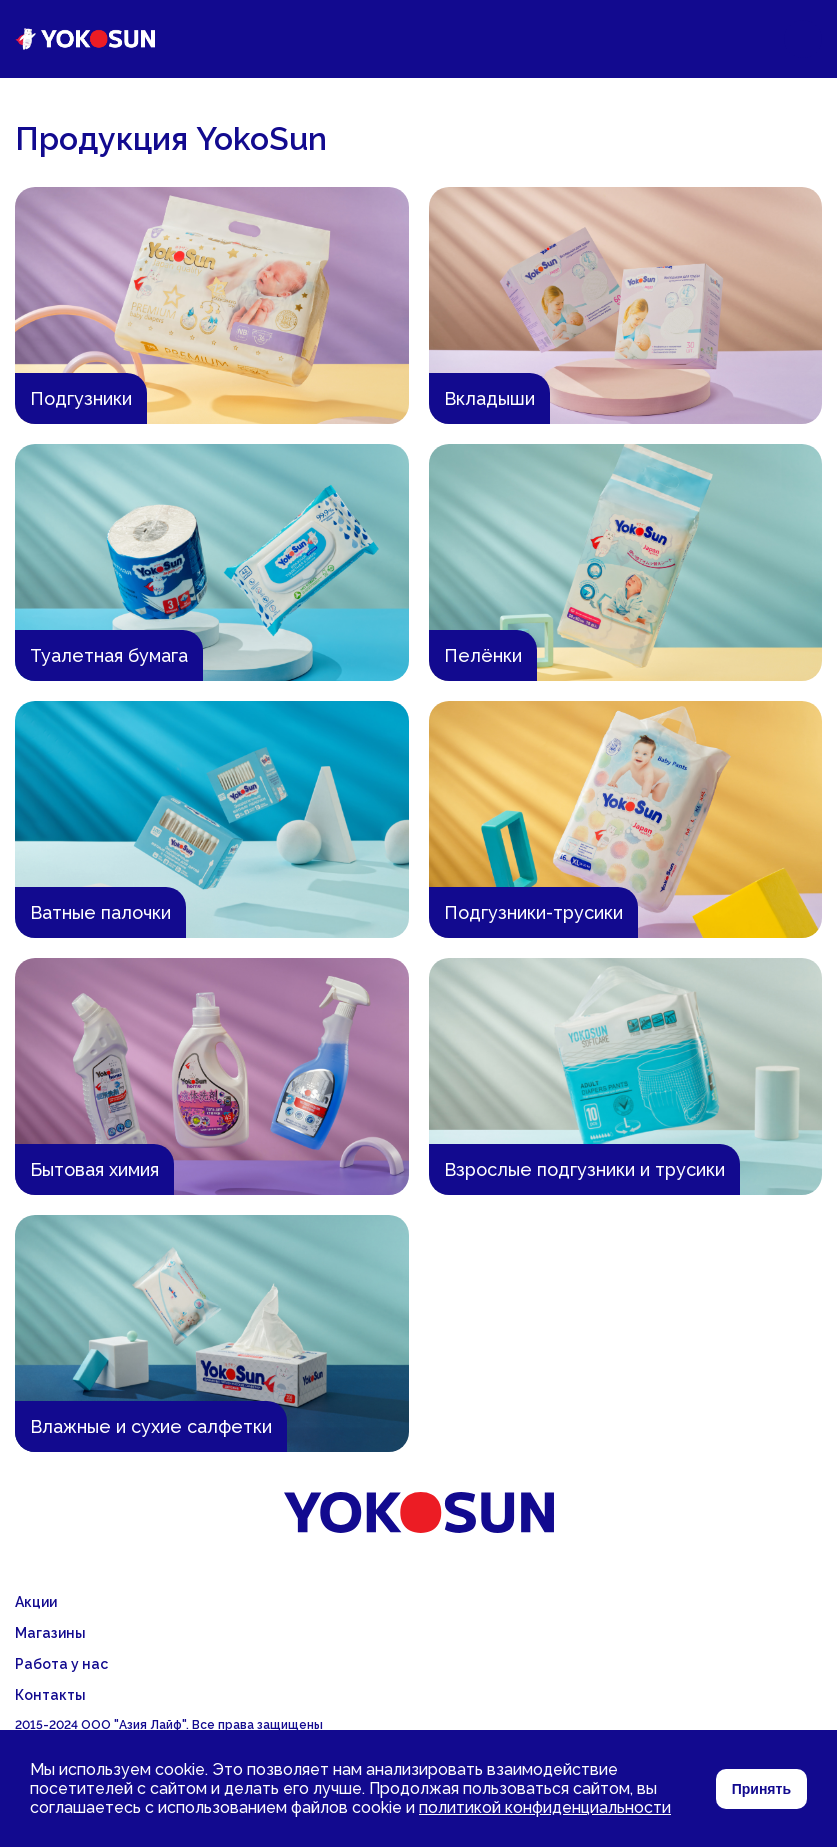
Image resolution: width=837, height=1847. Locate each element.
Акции (36, 1602)
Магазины (50, 1633)
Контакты (50, 1695)
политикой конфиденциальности (545, 1807)
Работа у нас (61, 1664)
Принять (761, 1789)
